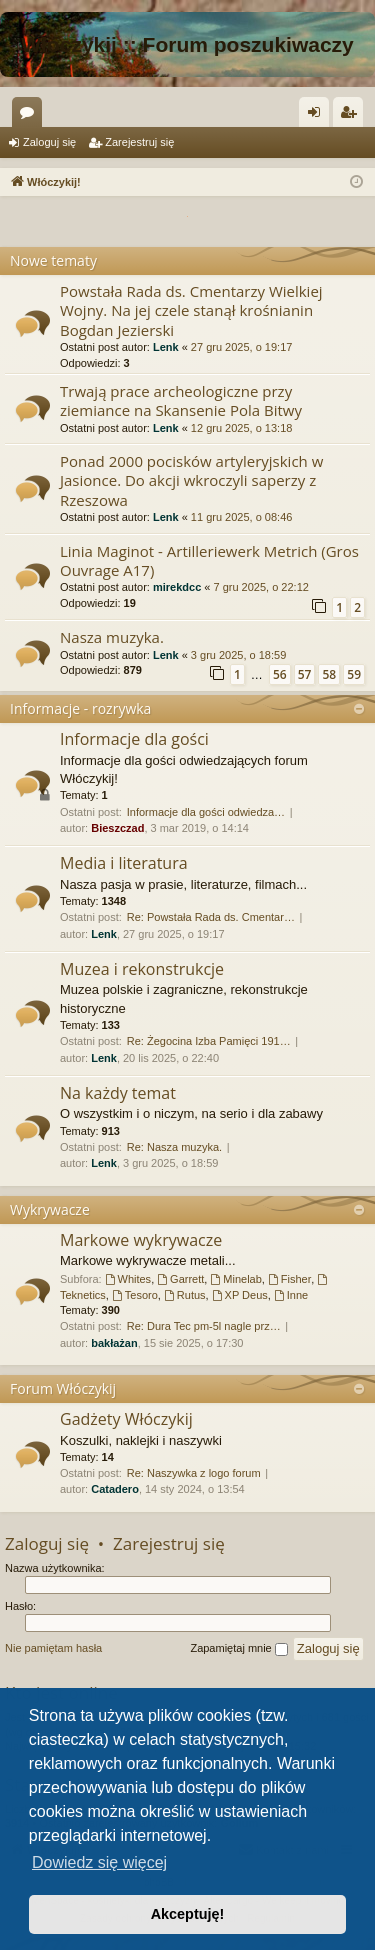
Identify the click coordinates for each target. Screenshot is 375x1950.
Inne (291, 1295)
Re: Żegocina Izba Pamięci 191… (209, 1041)
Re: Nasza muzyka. (174, 1147)
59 (354, 674)
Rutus (185, 1295)
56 (280, 674)
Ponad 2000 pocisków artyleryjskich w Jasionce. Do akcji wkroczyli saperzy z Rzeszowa (191, 480)
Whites (128, 1279)
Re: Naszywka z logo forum (194, 1473)
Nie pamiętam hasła (53, 1648)
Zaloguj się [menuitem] (318, 116)
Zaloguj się (49, 142)
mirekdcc (177, 587)
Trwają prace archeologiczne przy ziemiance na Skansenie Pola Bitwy (181, 400)
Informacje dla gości (134, 739)
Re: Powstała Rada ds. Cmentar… (211, 917)
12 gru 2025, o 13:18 (242, 428)
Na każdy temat (118, 1093)
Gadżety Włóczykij (126, 1419)
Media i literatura (124, 863)
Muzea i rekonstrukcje (142, 969)
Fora (31, 116)
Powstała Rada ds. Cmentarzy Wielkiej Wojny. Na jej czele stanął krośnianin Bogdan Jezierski (191, 310)
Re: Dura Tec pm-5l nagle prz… (204, 1326)
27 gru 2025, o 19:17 (242, 347)
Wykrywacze (50, 1209)
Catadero (115, 1489)
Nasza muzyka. (112, 637)
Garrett (180, 1279)
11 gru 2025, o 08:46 (242, 517)
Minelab (235, 1279)
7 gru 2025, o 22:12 (260, 587)
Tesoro (135, 1295)
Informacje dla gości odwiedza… (206, 812)
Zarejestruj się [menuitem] (352, 116)
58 (329, 674)
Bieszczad (117, 828)
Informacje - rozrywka (80, 708)
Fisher (289, 1279)
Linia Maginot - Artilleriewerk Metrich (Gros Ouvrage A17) (209, 560)
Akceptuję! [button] (188, 1914)
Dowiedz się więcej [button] (99, 1862)
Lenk (166, 347)
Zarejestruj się (139, 142)
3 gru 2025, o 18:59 (238, 655)
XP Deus (240, 1295)
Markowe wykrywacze (141, 1240)
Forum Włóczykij (63, 1388)
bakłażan (114, 1343)
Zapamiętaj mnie (238, 1649)
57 (305, 674)
